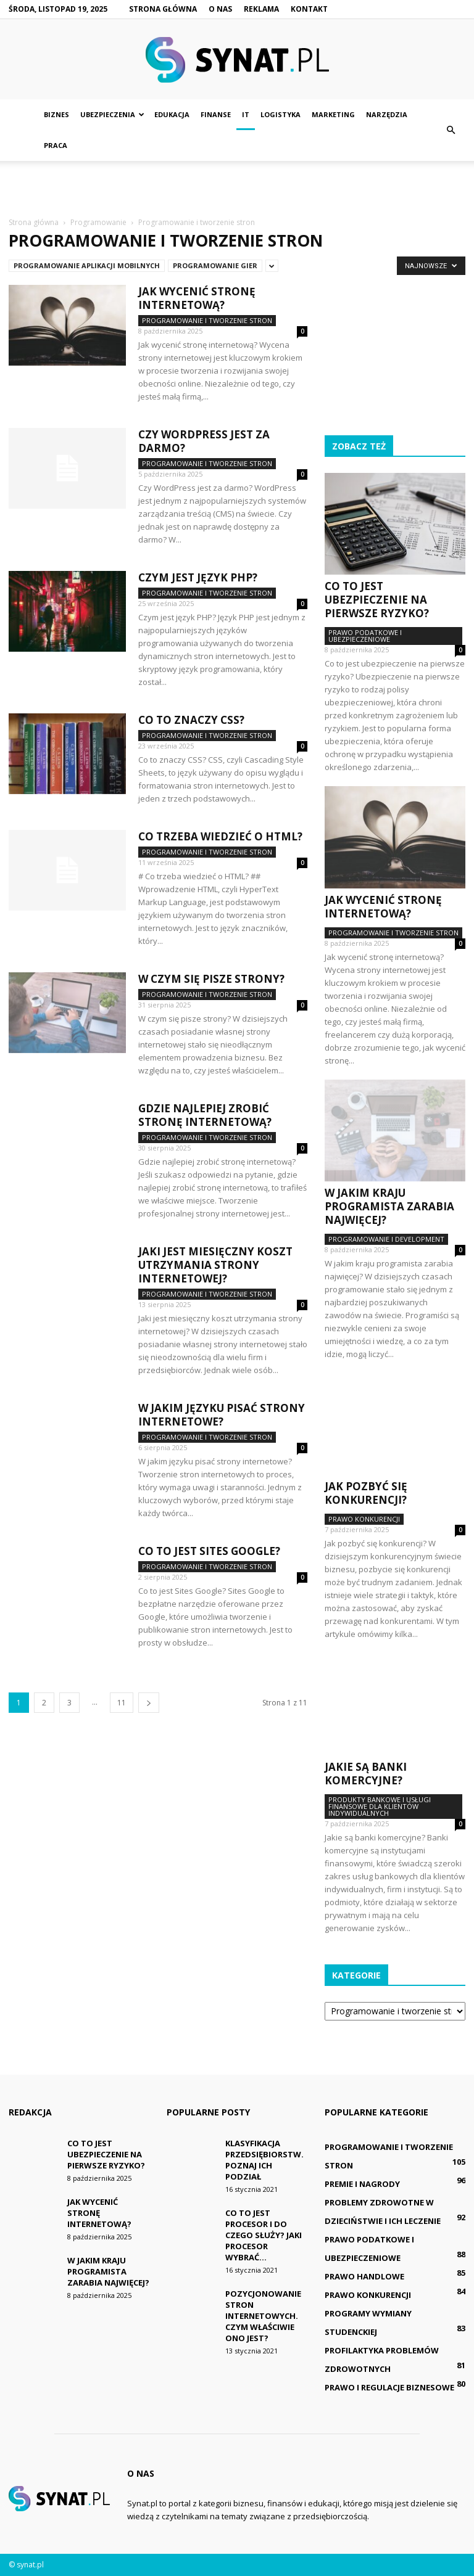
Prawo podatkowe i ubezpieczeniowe (365, 636)
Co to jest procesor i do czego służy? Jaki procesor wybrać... (263, 2235)
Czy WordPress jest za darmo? (204, 441)
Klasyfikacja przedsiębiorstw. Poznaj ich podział (264, 2160)
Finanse (216, 114)
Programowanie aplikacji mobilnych (87, 265)
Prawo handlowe (364, 2276)
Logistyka (280, 114)
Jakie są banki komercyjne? (366, 1773)
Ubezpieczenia (112, 114)
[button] (450, 130)
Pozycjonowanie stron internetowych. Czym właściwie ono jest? (263, 2316)
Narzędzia (386, 114)
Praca (55, 145)
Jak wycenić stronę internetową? (197, 298)
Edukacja (171, 114)
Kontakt (309, 9)
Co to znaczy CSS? (191, 720)
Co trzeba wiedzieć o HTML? (220, 836)
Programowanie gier (215, 265)
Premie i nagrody (362, 2183)
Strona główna (163, 9)
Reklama (261, 9)
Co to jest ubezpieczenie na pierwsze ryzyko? (377, 599)
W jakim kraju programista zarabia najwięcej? (389, 1206)
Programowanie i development (386, 1239)
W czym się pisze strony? (211, 979)
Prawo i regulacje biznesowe (389, 2387)
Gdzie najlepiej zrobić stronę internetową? (205, 1115)
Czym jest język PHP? (197, 577)
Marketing (333, 114)
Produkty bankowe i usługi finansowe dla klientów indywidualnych (379, 1806)
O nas (220, 9)
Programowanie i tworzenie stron (207, 320)
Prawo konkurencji (364, 1519)
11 (121, 1702)
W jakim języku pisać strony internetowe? (221, 1415)
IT (245, 114)
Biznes (56, 114)
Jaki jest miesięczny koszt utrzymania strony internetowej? (215, 1265)
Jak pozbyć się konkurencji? (366, 1493)
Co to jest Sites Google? (209, 1551)
